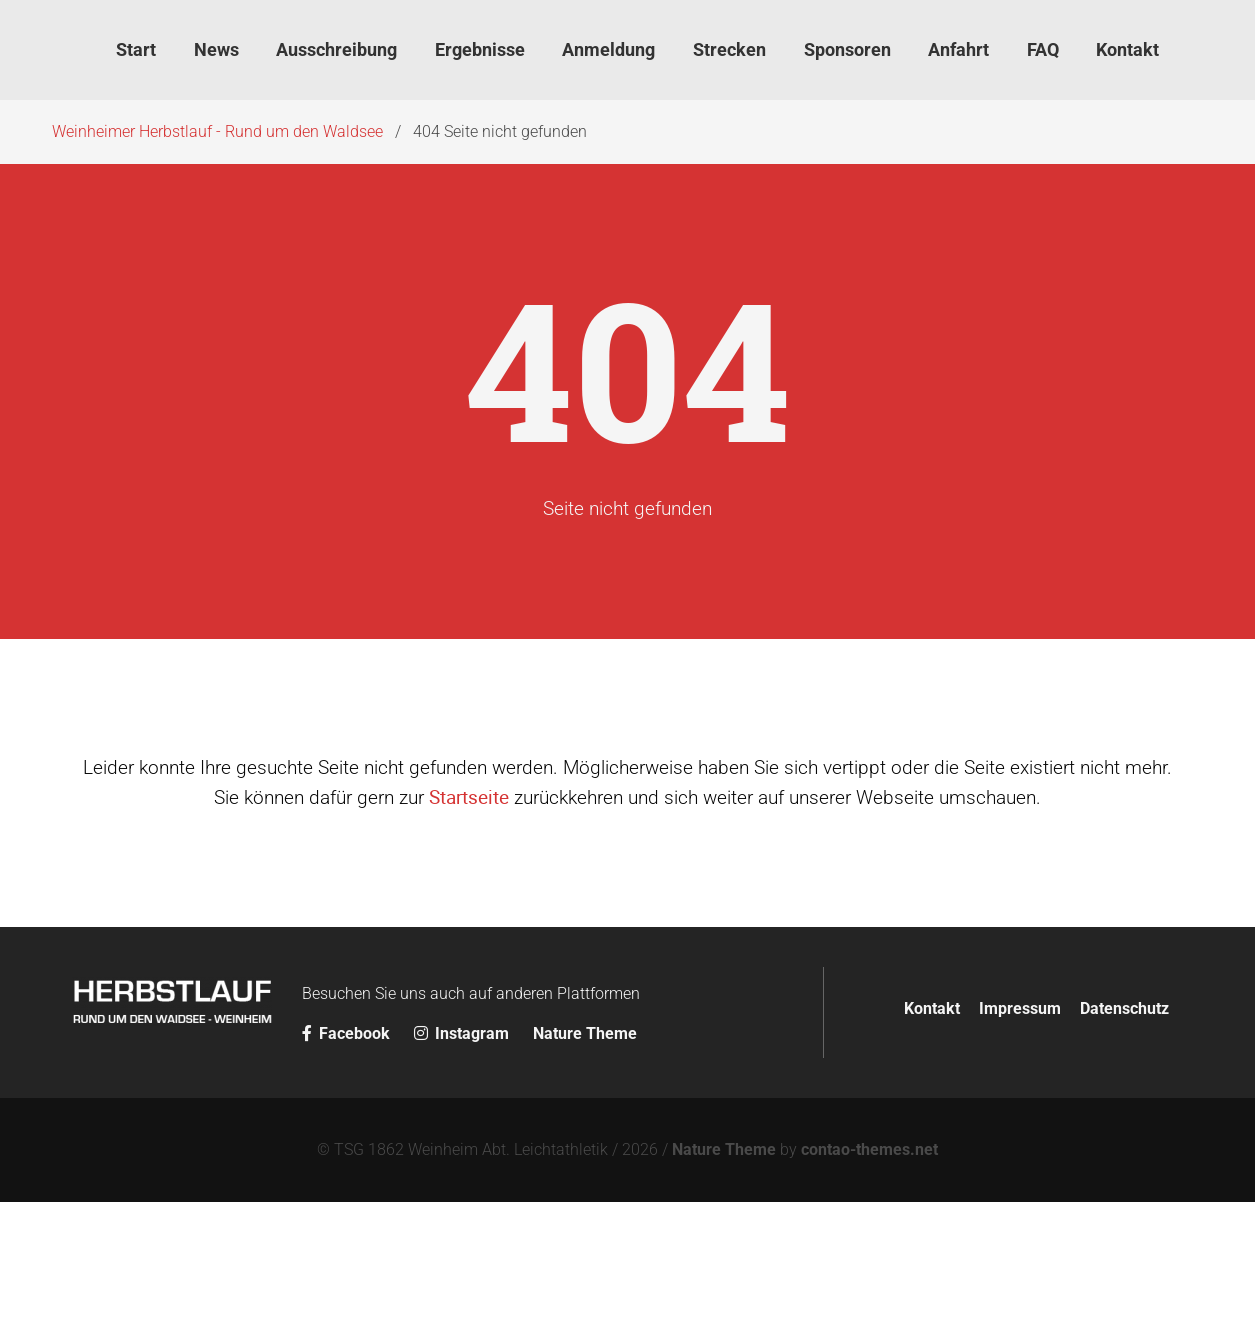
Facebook (348, 1033)
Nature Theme (585, 1033)
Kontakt (932, 1008)
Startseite (469, 797)
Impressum (1020, 1008)
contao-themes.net (869, 1149)
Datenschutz (1124, 1008)
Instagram (463, 1033)
